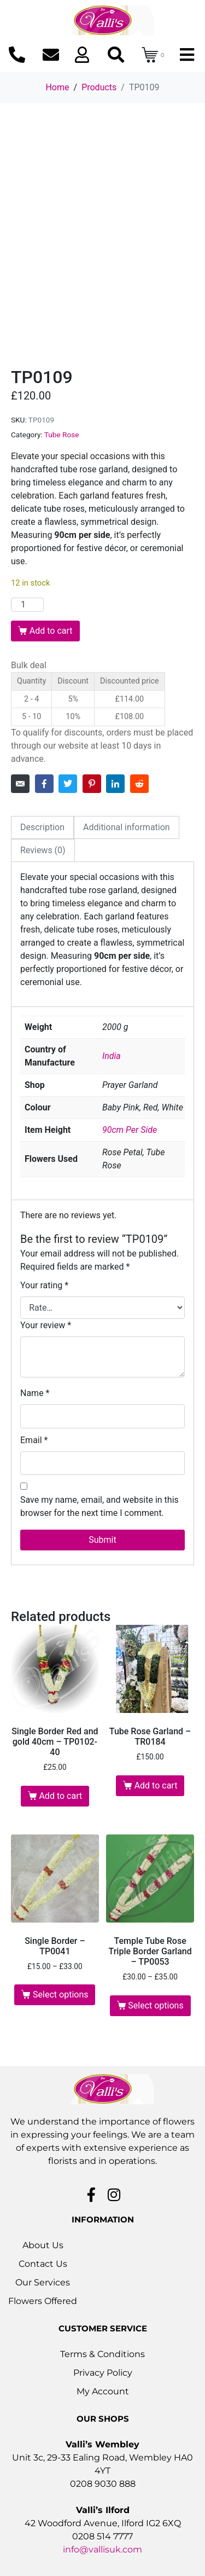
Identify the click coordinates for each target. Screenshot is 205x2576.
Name (35, 1393)
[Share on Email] (20, 783)
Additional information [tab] (126, 827)
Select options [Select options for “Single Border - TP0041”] (60, 1994)
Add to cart (51, 631)
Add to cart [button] (60, 1796)
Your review (45, 1325)
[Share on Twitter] (67, 783)
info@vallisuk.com (102, 2549)
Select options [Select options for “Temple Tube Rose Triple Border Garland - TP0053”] (155, 2005)
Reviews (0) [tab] (43, 850)
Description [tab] (42, 827)
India (111, 1056)
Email (34, 1440)
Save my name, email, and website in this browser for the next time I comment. (99, 1506)
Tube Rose (61, 434)
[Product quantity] (27, 605)
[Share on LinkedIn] (115, 783)
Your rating (44, 1285)
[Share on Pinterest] (92, 783)
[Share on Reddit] (139, 783)
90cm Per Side (129, 1130)
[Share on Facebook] (44, 783)
